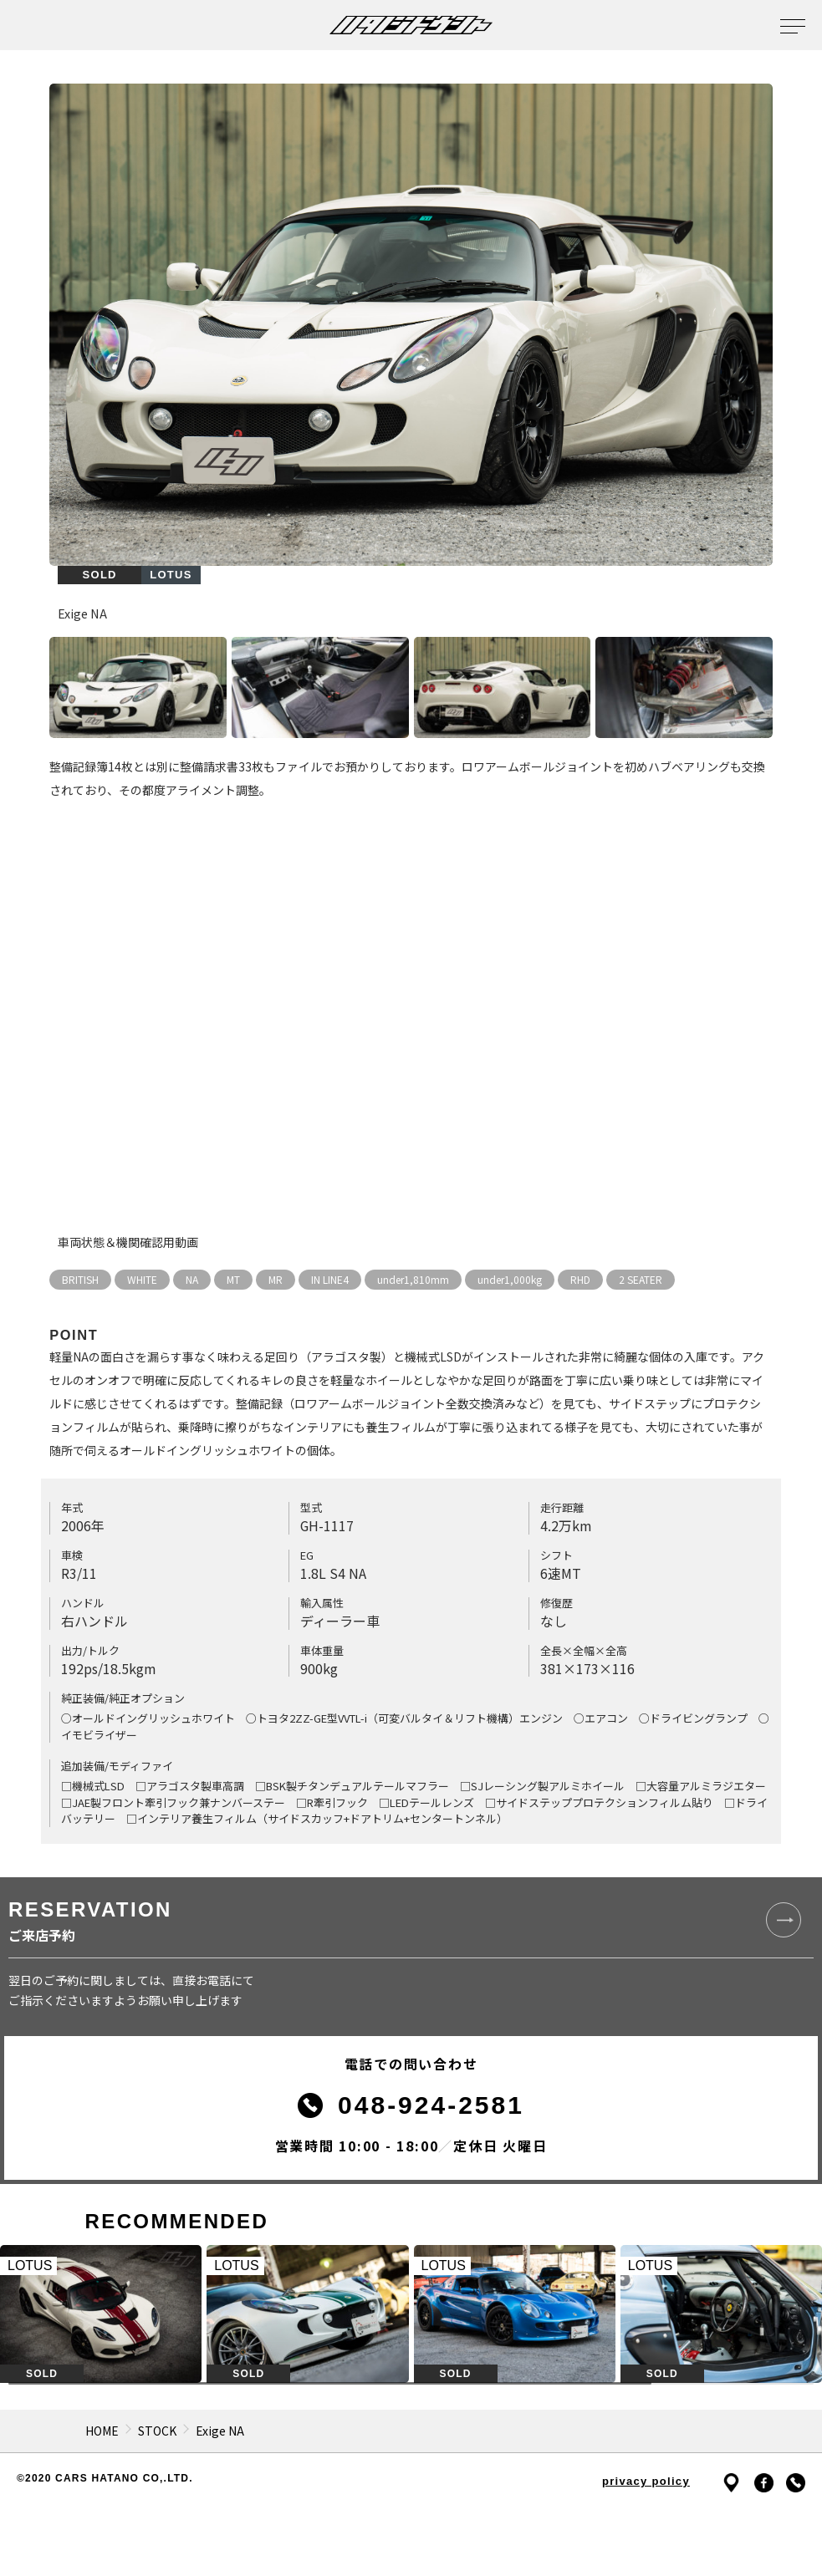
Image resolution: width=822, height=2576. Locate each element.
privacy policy (646, 2481)
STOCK (157, 2430)
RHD (580, 1279)
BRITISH (80, 1279)
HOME (102, 2430)
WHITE (142, 1279)
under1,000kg (509, 1279)
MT (233, 1279)
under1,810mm (413, 1279)
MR (275, 1279)
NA (192, 1279)
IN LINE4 (330, 1279)
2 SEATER (640, 1279)
